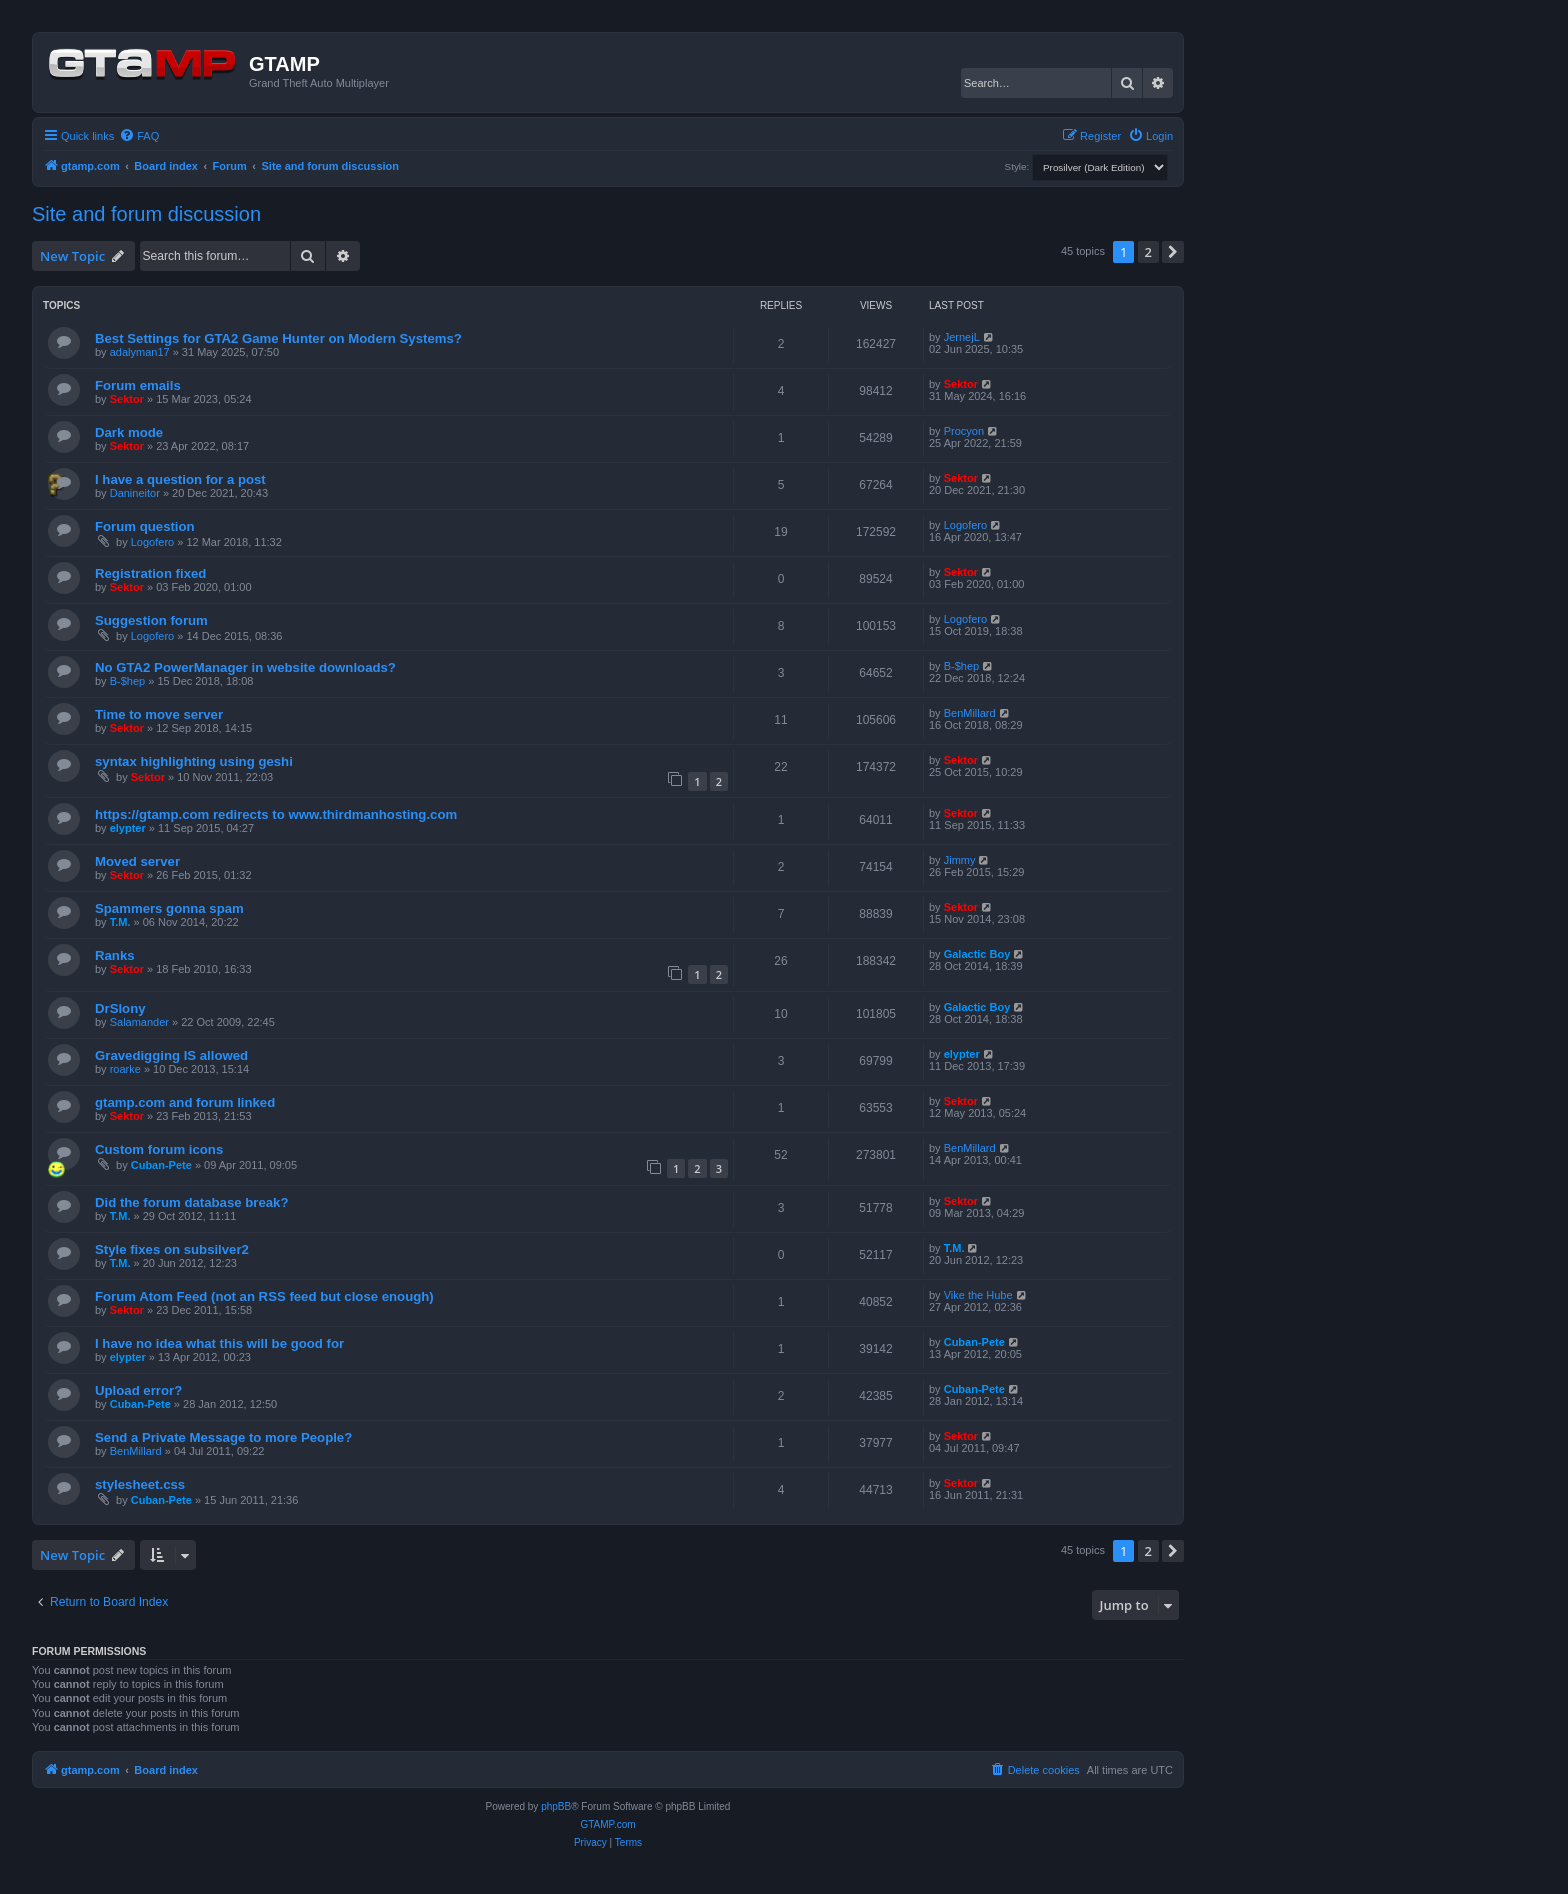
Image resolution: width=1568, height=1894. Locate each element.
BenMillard (970, 713)
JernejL (962, 337)
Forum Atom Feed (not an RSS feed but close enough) (264, 1296)
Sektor (127, 399)
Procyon (964, 431)
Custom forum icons (159, 1149)
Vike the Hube (978, 1295)
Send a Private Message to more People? (223, 1437)
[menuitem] (139, 136)
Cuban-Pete (161, 1165)
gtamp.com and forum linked (185, 1102)
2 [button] (1148, 252)
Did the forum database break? (191, 1202)
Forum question (145, 526)
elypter (128, 828)
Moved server (137, 861)
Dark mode (129, 432)
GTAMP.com (607, 1824)
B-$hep (127, 681)
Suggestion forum (151, 620)
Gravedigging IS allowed (171, 1055)
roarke (125, 1069)
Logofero (152, 542)
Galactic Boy (977, 954)
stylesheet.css (140, 1484)
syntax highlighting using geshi (194, 761)
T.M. (120, 922)
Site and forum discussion (146, 214)
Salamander (139, 1022)
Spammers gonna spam (169, 908)
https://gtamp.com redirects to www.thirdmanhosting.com (276, 814)
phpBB (556, 1806)
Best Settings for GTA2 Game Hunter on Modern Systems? (278, 338)
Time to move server (159, 714)
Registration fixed (150, 573)
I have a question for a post (180, 479)
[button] (1173, 252)
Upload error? (138, 1390)
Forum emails (138, 385)
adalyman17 (140, 352)
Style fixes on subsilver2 (172, 1249)
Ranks (115, 955)
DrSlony (120, 1008)
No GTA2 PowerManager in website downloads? (245, 667)
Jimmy (960, 860)
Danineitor (135, 493)
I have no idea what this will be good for (219, 1343)
